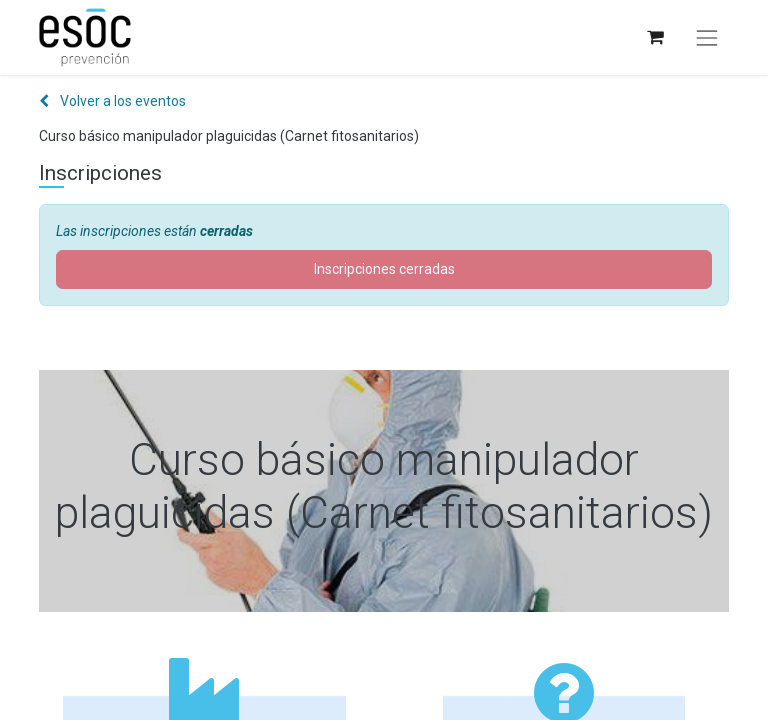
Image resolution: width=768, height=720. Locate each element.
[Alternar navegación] (707, 38)
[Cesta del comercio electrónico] (654, 37)
